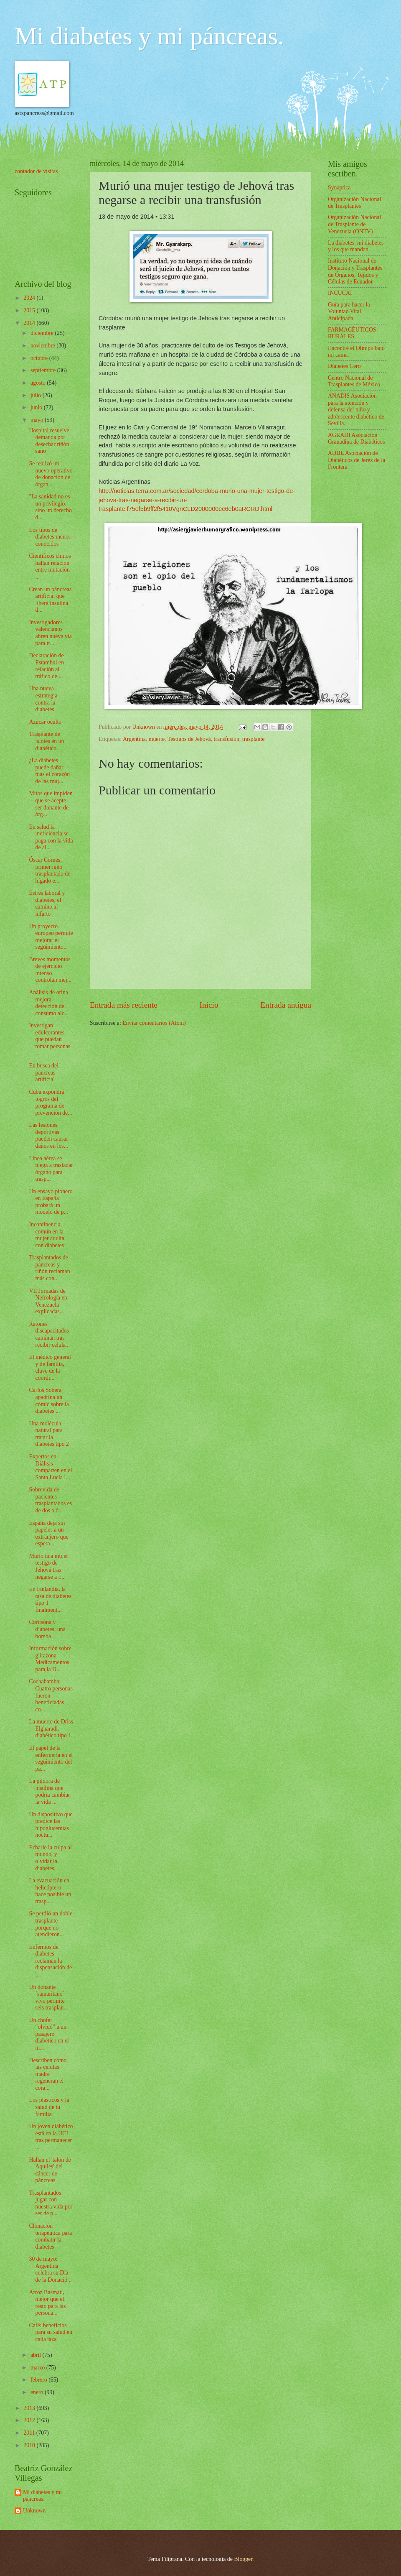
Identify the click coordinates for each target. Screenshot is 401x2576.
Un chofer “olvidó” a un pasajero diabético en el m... (49, 2034)
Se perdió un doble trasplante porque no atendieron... (50, 1924)
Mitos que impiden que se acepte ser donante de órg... (50, 803)
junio (37, 407)
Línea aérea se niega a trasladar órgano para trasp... (51, 1168)
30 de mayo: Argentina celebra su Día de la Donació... (50, 2269)
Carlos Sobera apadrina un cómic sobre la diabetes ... (49, 1400)
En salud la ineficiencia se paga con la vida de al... (51, 837)
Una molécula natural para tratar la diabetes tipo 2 (49, 1434)
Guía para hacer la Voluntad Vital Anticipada (349, 311)
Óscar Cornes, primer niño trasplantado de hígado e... (49, 870)
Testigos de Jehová (189, 739)
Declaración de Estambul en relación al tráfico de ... (46, 665)
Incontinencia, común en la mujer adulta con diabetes (46, 1234)
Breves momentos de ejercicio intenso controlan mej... (50, 969)
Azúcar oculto (45, 722)
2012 (29, 2420)
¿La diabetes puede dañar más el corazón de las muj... (49, 770)
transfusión (226, 739)
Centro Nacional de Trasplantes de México (354, 381)
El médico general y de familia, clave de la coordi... (50, 1367)
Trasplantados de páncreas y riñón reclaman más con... (49, 1268)
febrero (39, 2380)
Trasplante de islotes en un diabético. (46, 741)
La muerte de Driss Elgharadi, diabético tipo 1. (51, 1728)
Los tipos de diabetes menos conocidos (50, 537)
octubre (39, 358)
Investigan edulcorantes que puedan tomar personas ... (49, 1039)
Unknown (34, 2510)
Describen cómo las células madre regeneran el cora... (47, 2074)
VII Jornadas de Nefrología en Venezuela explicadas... (48, 1301)
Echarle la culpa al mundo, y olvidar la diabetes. (50, 1857)
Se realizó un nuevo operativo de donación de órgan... (50, 474)
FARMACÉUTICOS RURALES (352, 333)
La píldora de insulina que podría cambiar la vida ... (49, 1791)
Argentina (134, 739)
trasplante (253, 739)
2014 (29, 323)
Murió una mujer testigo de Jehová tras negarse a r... (48, 1566)
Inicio (209, 1005)
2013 (29, 2408)
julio (36, 395)
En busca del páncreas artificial (43, 1072)
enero (37, 2392)
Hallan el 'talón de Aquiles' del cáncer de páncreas (50, 2170)
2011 (29, 2433)
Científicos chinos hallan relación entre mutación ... (50, 566)
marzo (38, 2367)
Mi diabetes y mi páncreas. (149, 36)
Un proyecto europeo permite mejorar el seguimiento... (51, 936)
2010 (29, 2445)
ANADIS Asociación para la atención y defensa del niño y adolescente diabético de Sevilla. (356, 409)
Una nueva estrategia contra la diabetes (43, 698)
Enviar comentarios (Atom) (154, 1023)
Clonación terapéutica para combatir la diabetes (50, 2236)
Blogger (243, 2559)
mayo (37, 420)
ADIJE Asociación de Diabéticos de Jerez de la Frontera (356, 460)
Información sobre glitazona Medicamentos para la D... (50, 1658)
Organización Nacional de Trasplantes (354, 202)
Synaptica (339, 187)
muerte (157, 739)
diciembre (42, 333)
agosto (38, 383)
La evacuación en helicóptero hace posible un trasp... (50, 1891)
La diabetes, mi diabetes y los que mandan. (355, 246)
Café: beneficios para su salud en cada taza (50, 2332)
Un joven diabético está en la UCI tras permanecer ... (51, 2136)
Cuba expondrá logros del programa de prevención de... (50, 1102)
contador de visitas (36, 171)
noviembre (43, 345)
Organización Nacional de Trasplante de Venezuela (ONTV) (354, 224)
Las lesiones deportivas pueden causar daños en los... (48, 1135)
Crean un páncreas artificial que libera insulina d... (50, 599)
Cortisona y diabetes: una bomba (47, 1629)
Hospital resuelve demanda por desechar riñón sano (49, 440)
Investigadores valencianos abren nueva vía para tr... (50, 632)
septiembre (43, 370)
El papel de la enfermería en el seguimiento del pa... (51, 1758)
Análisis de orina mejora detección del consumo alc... (49, 1002)
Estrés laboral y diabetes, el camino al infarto (47, 903)
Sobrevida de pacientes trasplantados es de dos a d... (50, 1500)
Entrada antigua (285, 1005)
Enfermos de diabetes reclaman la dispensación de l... (50, 1961)
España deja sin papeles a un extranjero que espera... (48, 1533)
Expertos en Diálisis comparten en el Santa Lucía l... (50, 1467)
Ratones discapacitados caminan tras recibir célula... (49, 1334)
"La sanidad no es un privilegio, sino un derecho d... (50, 507)
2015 (29, 310)
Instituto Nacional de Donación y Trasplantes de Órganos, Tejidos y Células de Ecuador (355, 271)
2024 (29, 298)
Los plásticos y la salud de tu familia (49, 2107)
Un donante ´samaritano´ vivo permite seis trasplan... (48, 1997)
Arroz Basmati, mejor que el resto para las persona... (47, 2302)
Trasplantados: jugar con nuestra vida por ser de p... (50, 2203)
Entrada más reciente (123, 1005)
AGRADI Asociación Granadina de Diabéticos (356, 438)
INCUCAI (340, 293)
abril (36, 2355)
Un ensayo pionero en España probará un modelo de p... (50, 1201)
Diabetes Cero (344, 366)
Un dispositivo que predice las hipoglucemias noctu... (50, 1824)
